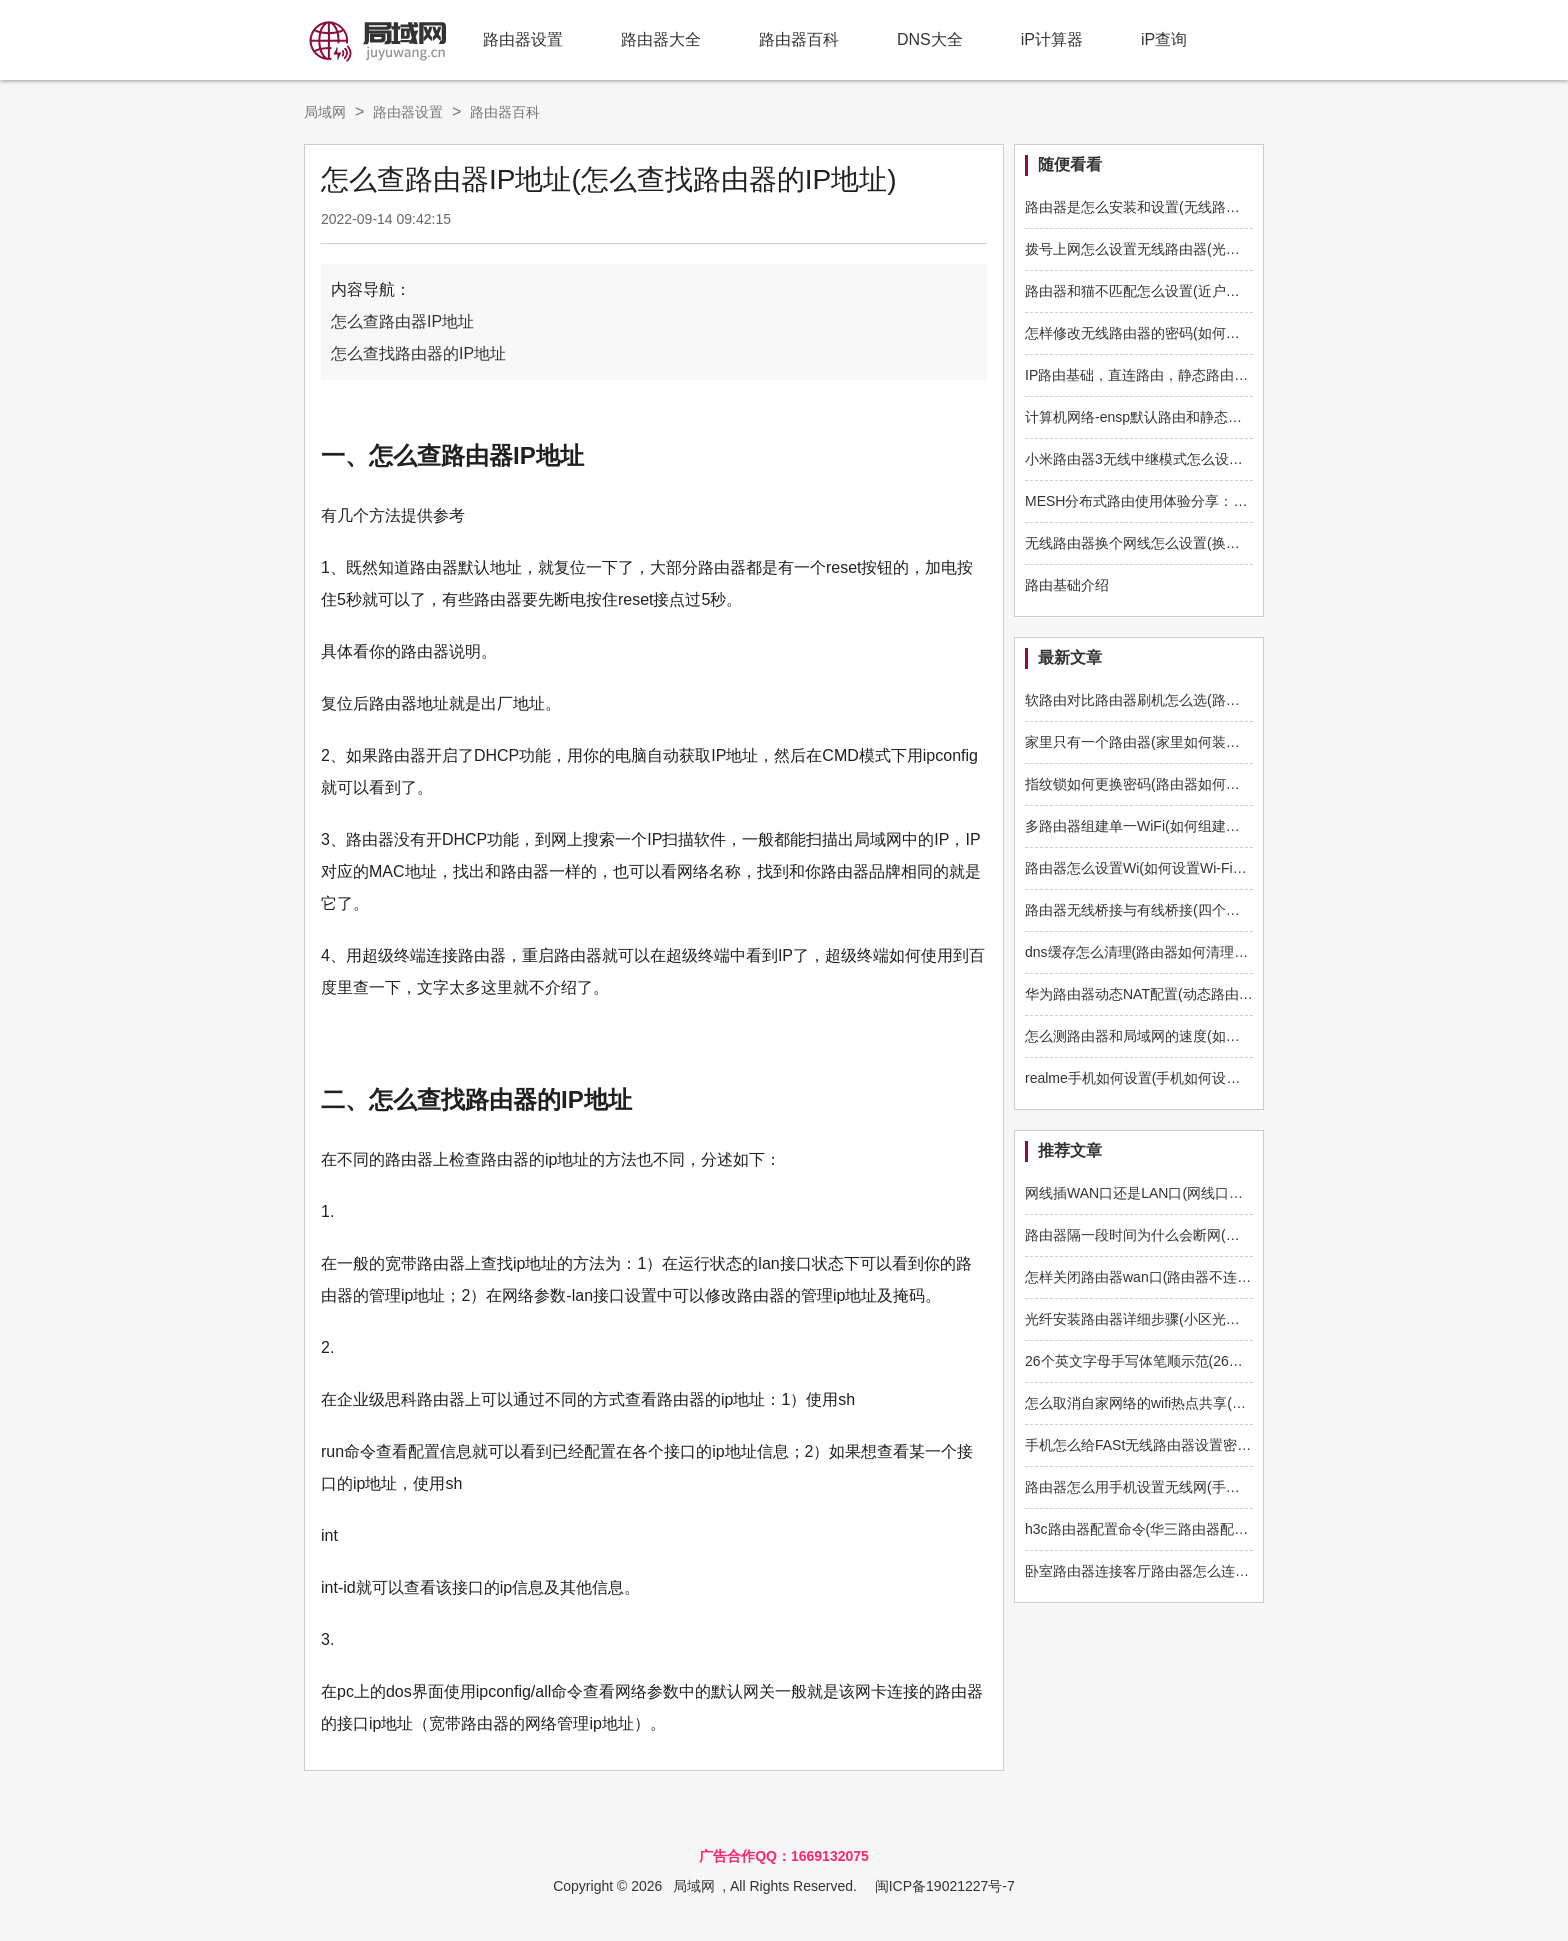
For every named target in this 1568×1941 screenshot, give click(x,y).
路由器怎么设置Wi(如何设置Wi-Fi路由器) (1152, 868)
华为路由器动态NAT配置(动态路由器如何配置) (1169, 994)
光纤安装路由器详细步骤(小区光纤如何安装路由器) (1183, 1319)
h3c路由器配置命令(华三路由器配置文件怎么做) (1174, 1529)
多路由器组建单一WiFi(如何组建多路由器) (1155, 826)
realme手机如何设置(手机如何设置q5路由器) (1164, 1078)
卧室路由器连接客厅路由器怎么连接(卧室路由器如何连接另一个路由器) (1246, 1571)
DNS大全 (930, 39)
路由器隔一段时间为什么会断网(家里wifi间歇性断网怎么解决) (1215, 1235)
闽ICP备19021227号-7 (945, 1886)
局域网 (325, 112)
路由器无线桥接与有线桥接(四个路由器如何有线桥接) (1190, 910)
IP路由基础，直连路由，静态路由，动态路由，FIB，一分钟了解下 (1231, 375)
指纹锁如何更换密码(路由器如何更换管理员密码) (1176, 784)
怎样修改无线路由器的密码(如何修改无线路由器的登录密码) (1211, 333)
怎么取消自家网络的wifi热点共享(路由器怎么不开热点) (1194, 1403)
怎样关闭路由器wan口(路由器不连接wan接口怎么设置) (1195, 1277)
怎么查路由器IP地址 (402, 321)
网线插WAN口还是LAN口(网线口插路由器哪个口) (1178, 1193)
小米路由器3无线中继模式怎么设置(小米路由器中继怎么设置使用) (1229, 459)
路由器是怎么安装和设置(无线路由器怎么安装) (1169, 207)
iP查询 (1164, 39)
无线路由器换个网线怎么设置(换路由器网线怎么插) (1183, 543)
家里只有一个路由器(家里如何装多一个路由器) (1169, 742)
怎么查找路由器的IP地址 (418, 353)
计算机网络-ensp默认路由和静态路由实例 (1154, 417)
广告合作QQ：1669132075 (784, 1856)
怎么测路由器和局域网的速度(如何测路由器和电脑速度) (1197, 1036)
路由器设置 (523, 39)
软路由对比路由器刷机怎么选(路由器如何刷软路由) (1183, 700)
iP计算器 (1052, 39)
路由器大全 (661, 39)
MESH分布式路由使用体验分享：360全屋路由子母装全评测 (1211, 501)
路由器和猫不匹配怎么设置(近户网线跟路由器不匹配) (1190, 291)
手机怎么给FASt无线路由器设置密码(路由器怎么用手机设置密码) (1227, 1445)
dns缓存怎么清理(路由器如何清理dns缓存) (1157, 952)
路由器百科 (799, 39)
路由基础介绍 (1067, 585)
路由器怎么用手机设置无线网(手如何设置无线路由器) (1190, 1487)
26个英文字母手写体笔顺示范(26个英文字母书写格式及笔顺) (1213, 1361)
